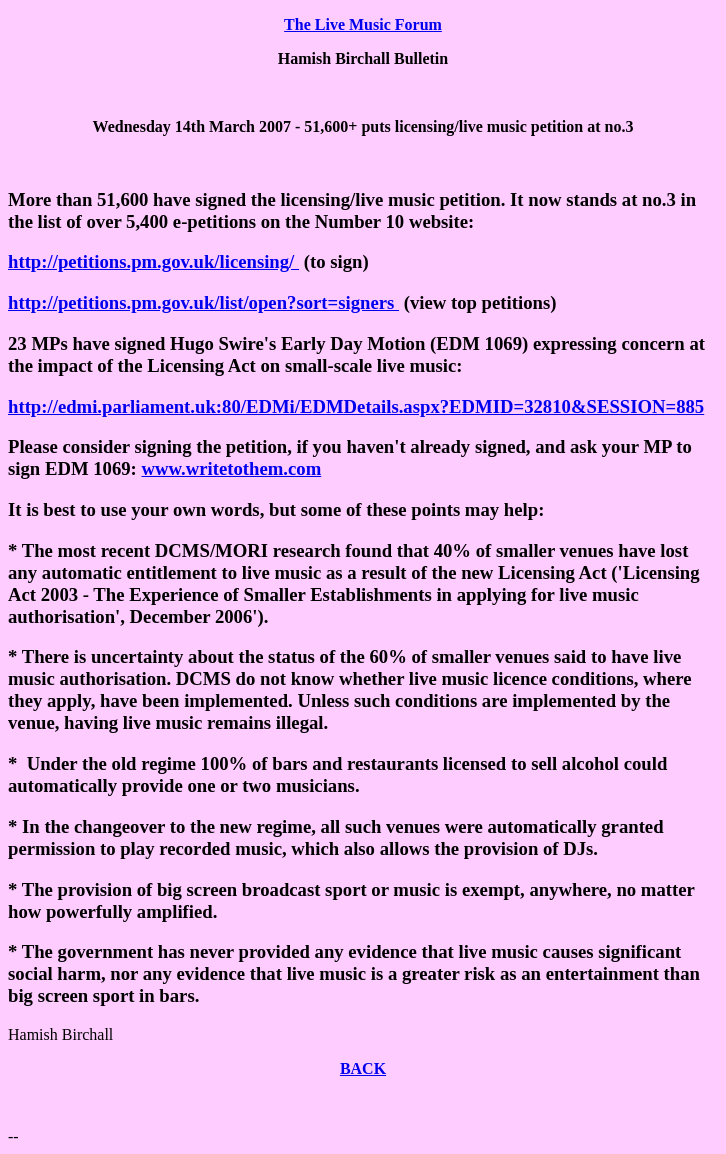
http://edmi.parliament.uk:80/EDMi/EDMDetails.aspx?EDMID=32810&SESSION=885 (356, 406)
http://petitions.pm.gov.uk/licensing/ (153, 261)
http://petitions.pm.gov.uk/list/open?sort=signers (203, 302)
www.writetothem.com (232, 468)
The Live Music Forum (363, 24)
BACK (363, 1068)
